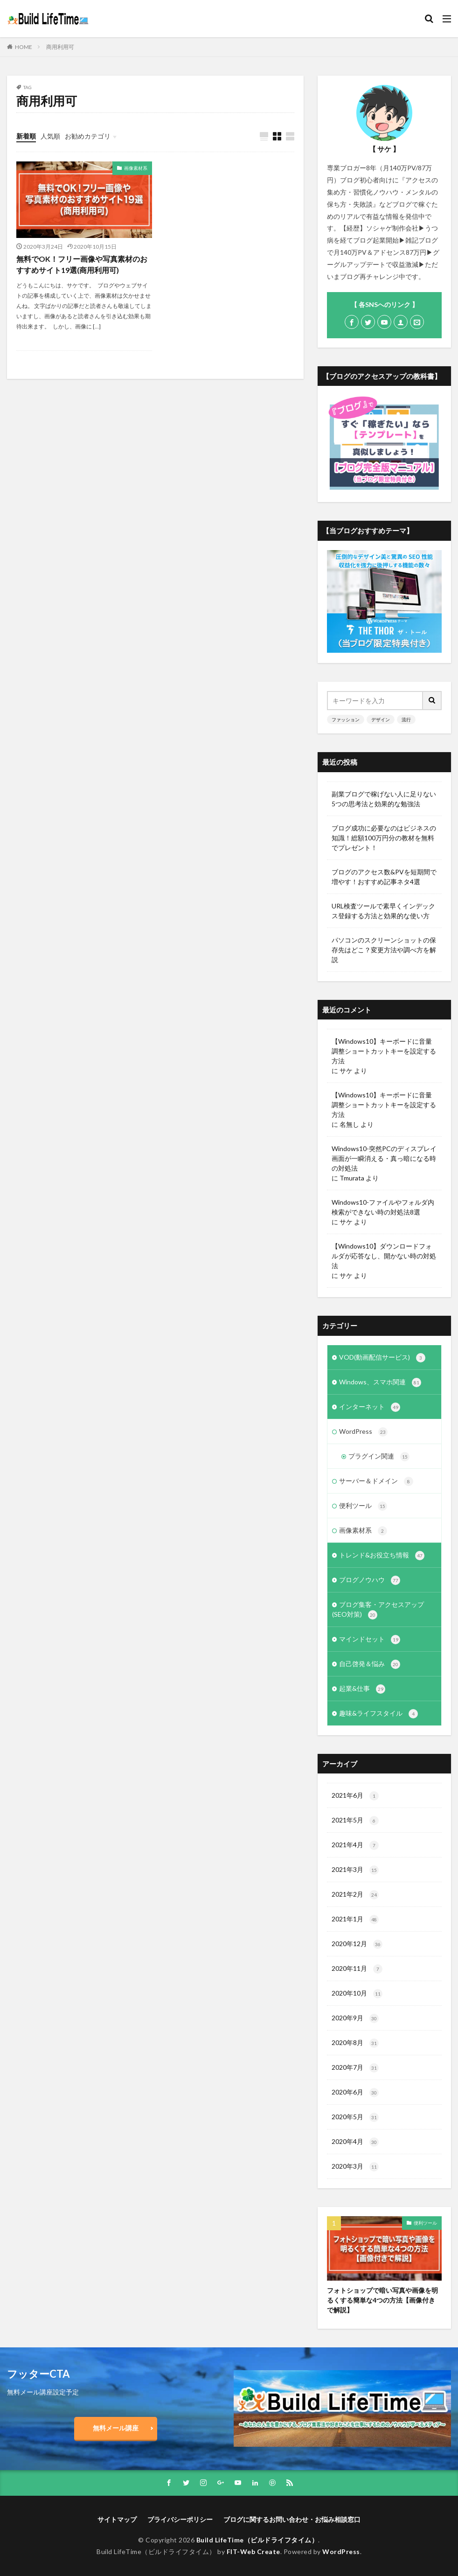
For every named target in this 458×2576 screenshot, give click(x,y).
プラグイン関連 (378, 1456)
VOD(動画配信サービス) (382, 1357)
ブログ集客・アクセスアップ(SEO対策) (378, 1610)
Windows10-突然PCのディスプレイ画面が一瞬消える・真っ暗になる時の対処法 (384, 1158)
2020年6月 (355, 2092)
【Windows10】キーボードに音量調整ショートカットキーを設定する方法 (384, 1051)
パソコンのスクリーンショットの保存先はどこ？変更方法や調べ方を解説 (384, 949)
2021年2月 (355, 1894)
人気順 (50, 136)
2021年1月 (355, 1919)
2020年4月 (355, 2142)
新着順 (26, 136)
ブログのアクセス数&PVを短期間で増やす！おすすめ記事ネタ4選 (384, 877)
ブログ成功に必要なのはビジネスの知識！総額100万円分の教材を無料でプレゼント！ (384, 838)
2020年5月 (355, 2117)
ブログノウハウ (369, 1580)
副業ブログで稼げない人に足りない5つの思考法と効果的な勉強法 (384, 799)
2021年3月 (355, 1870)
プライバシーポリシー (180, 2519)
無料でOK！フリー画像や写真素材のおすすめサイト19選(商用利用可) (81, 264)
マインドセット (369, 1639)
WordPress (363, 1432)
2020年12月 (357, 1944)
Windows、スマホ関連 (380, 1382)
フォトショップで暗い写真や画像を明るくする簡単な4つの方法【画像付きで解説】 (382, 2300)
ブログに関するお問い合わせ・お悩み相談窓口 (292, 2519)
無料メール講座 (116, 2428)
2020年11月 (357, 1969)
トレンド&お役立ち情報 (381, 1555)
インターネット (369, 1407)
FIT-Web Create (253, 2551)
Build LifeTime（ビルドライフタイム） (257, 2540)
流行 (406, 719)
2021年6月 (355, 1796)
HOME (23, 46)
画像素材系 (135, 168)
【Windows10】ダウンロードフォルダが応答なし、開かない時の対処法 (384, 1256)
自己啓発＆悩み (369, 1664)
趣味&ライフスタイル (378, 1713)
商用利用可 (60, 46)
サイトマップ (117, 2519)
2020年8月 (355, 2043)
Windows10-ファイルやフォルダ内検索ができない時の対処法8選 (383, 1207)
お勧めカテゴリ (88, 136)
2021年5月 (355, 1820)
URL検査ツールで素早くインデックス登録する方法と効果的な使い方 (383, 911)
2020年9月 (355, 2018)
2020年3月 (355, 2166)
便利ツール (363, 1506)
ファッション (346, 719)
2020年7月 (355, 2068)
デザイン (380, 719)
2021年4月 (355, 1845)
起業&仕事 (362, 1689)
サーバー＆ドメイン (376, 1481)
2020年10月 (357, 1993)
